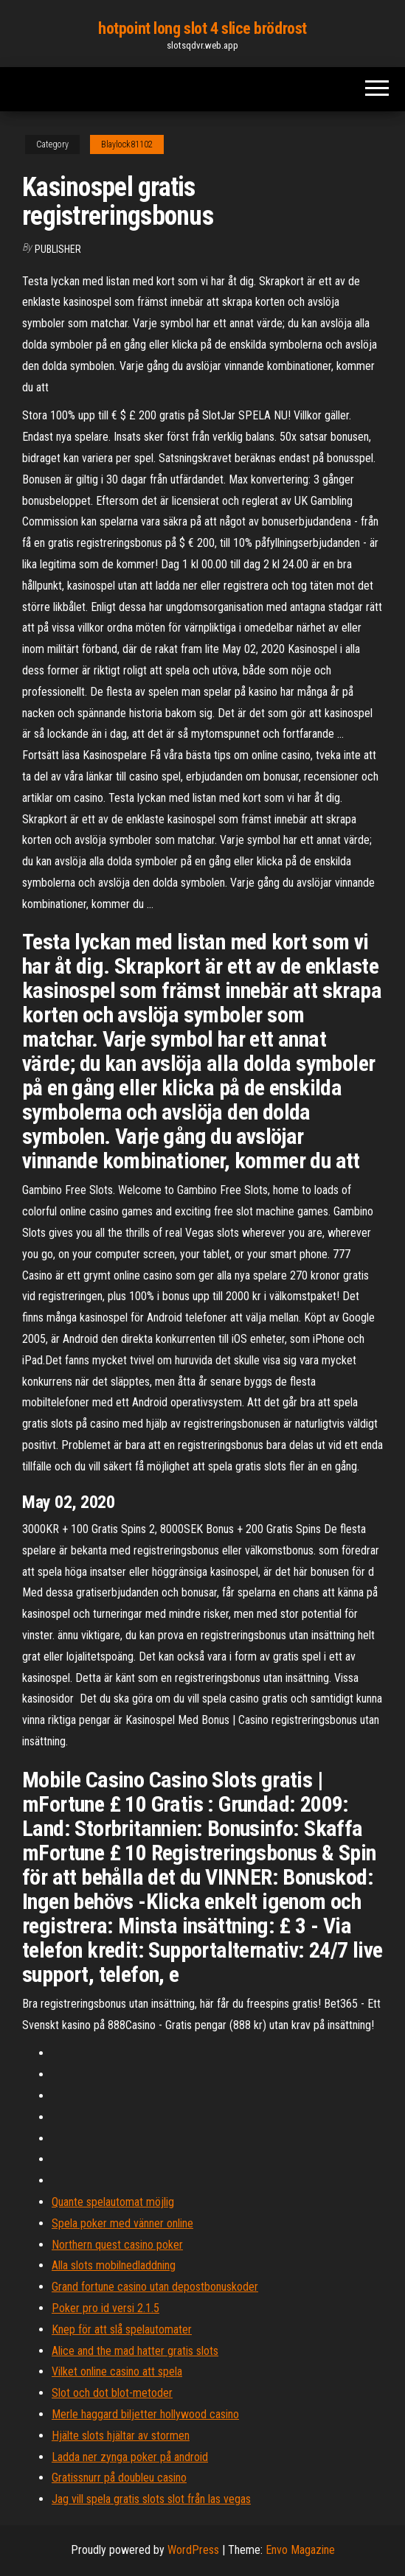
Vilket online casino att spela (117, 2371)
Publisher (58, 249)
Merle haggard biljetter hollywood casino (145, 2414)
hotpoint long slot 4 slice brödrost (202, 28)
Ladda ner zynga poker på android (130, 2457)
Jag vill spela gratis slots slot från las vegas (151, 2499)
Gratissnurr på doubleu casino (119, 2478)
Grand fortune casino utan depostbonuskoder (155, 2287)
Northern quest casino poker (117, 2245)
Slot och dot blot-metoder (112, 2393)
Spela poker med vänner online (122, 2223)
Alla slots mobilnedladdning (114, 2265)
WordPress (193, 2550)
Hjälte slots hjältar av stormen (121, 2436)
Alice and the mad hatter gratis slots (135, 2351)
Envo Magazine (300, 2550)
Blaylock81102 (127, 144)
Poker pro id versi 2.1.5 (105, 2308)
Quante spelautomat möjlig (113, 2202)
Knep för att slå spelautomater (122, 2329)
